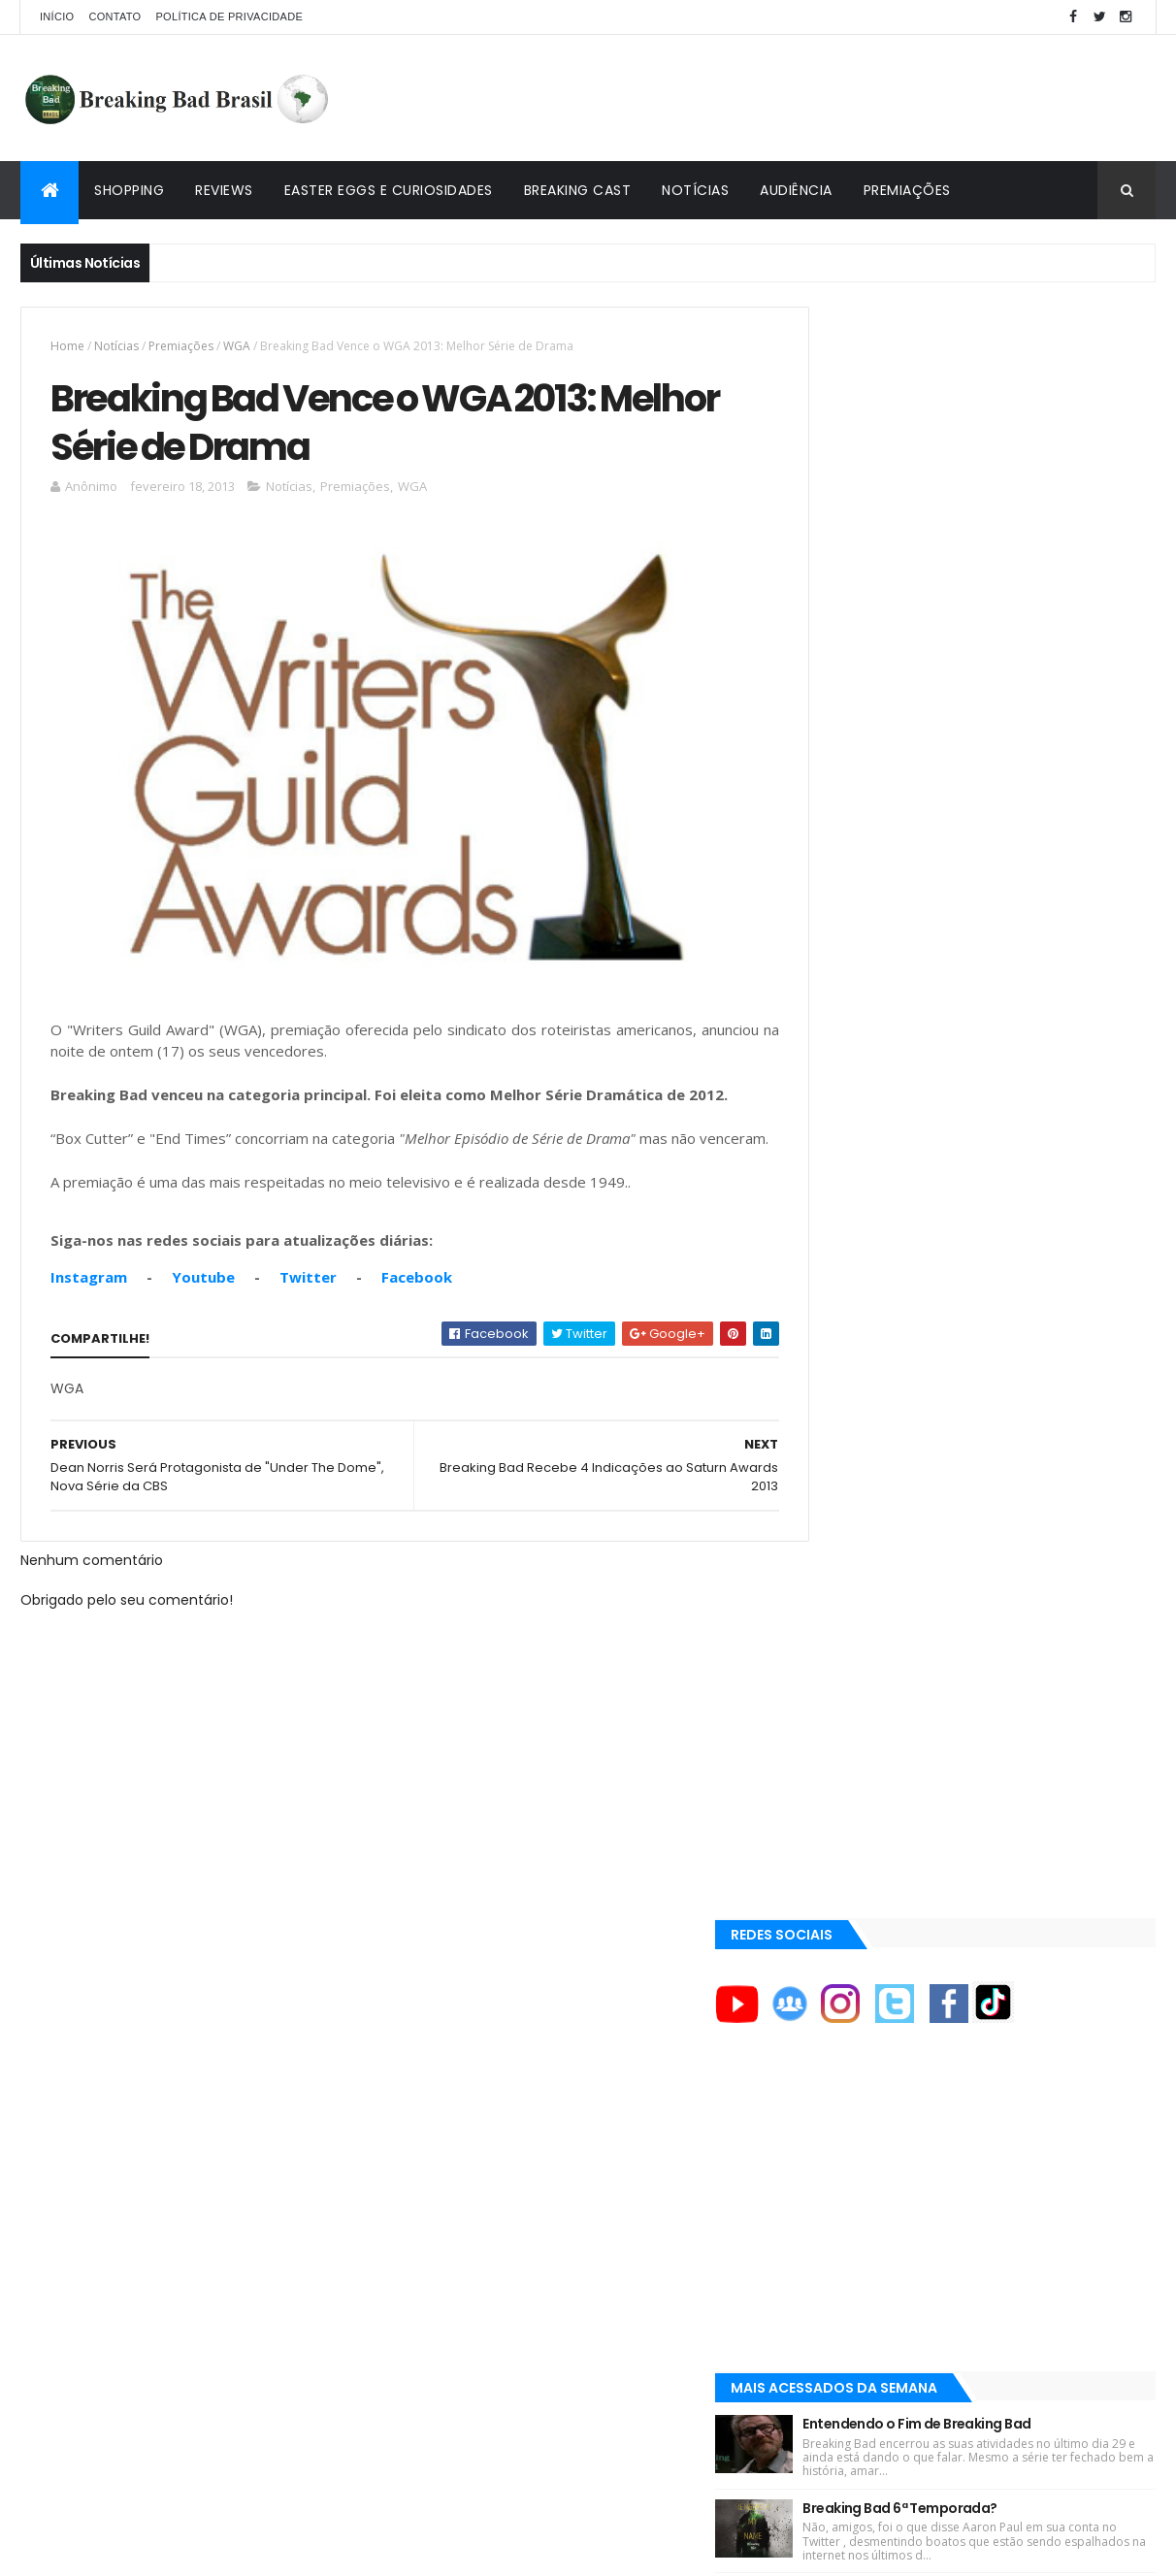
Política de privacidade (229, 16)
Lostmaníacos (856, 1993)
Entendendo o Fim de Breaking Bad (1005, 812)
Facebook (416, 1305)
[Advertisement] (802, 98)
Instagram (88, 1305)
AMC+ (834, 1722)
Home (67, 346)
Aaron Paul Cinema (873, 1820)
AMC (830, 1656)
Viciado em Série (865, 1970)
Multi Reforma (856, 2039)
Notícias (695, 190)
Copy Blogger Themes (246, 2549)
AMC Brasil (849, 1689)
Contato (114, 16)
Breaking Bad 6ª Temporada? (988, 910)
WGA (236, 346)
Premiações (907, 190)
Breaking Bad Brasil (875, 1947)
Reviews (224, 190)
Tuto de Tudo (853, 2062)
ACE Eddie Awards (868, 1623)
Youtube (203, 1305)
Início (57, 16)
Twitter (308, 1305)
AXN (828, 1754)
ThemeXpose (129, 2549)
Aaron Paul (850, 1787)
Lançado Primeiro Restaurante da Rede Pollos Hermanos (1021, 1120)
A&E (828, 1590)
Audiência (796, 190)
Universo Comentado (883, 2016)
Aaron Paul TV (858, 1853)
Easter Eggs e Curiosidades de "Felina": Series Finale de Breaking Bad (1018, 1017)
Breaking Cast (578, 190)
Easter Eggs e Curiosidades (388, 190)
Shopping (129, 190)
